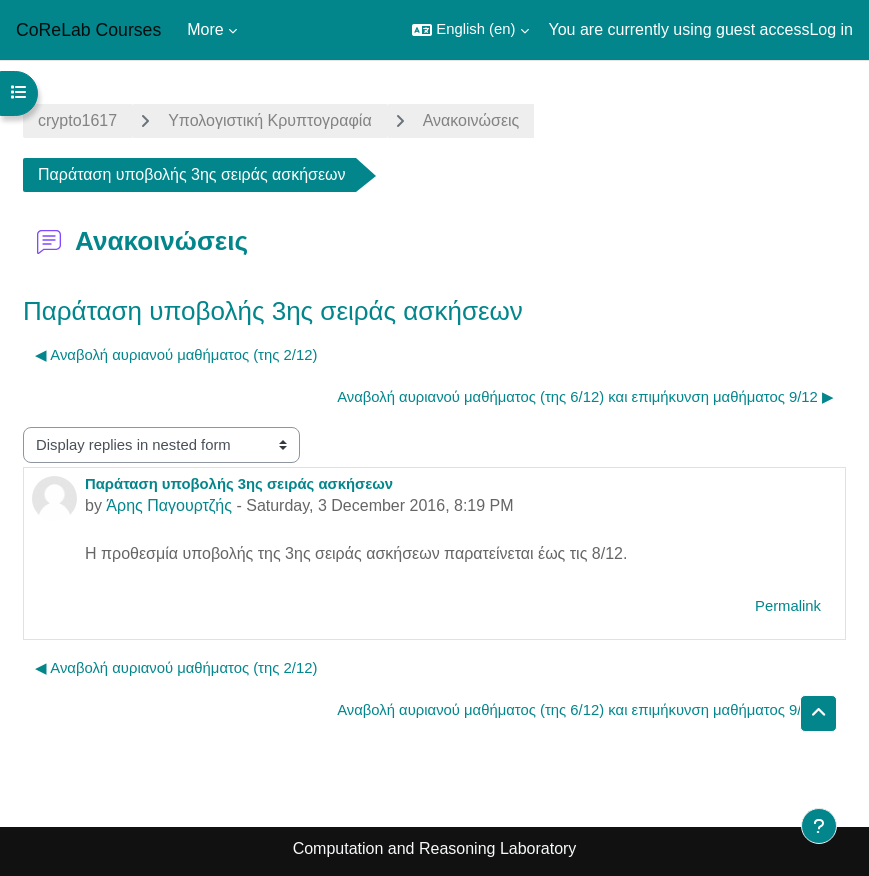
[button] (470, 30)
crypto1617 (77, 120)
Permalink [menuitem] (788, 606)
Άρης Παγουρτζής (169, 505)
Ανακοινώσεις (471, 120)
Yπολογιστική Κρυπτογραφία (269, 120)
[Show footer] (819, 826)
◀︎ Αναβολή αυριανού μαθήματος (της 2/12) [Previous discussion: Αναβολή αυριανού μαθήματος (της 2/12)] (176, 355)
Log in (831, 29)
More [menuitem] (205, 29)
